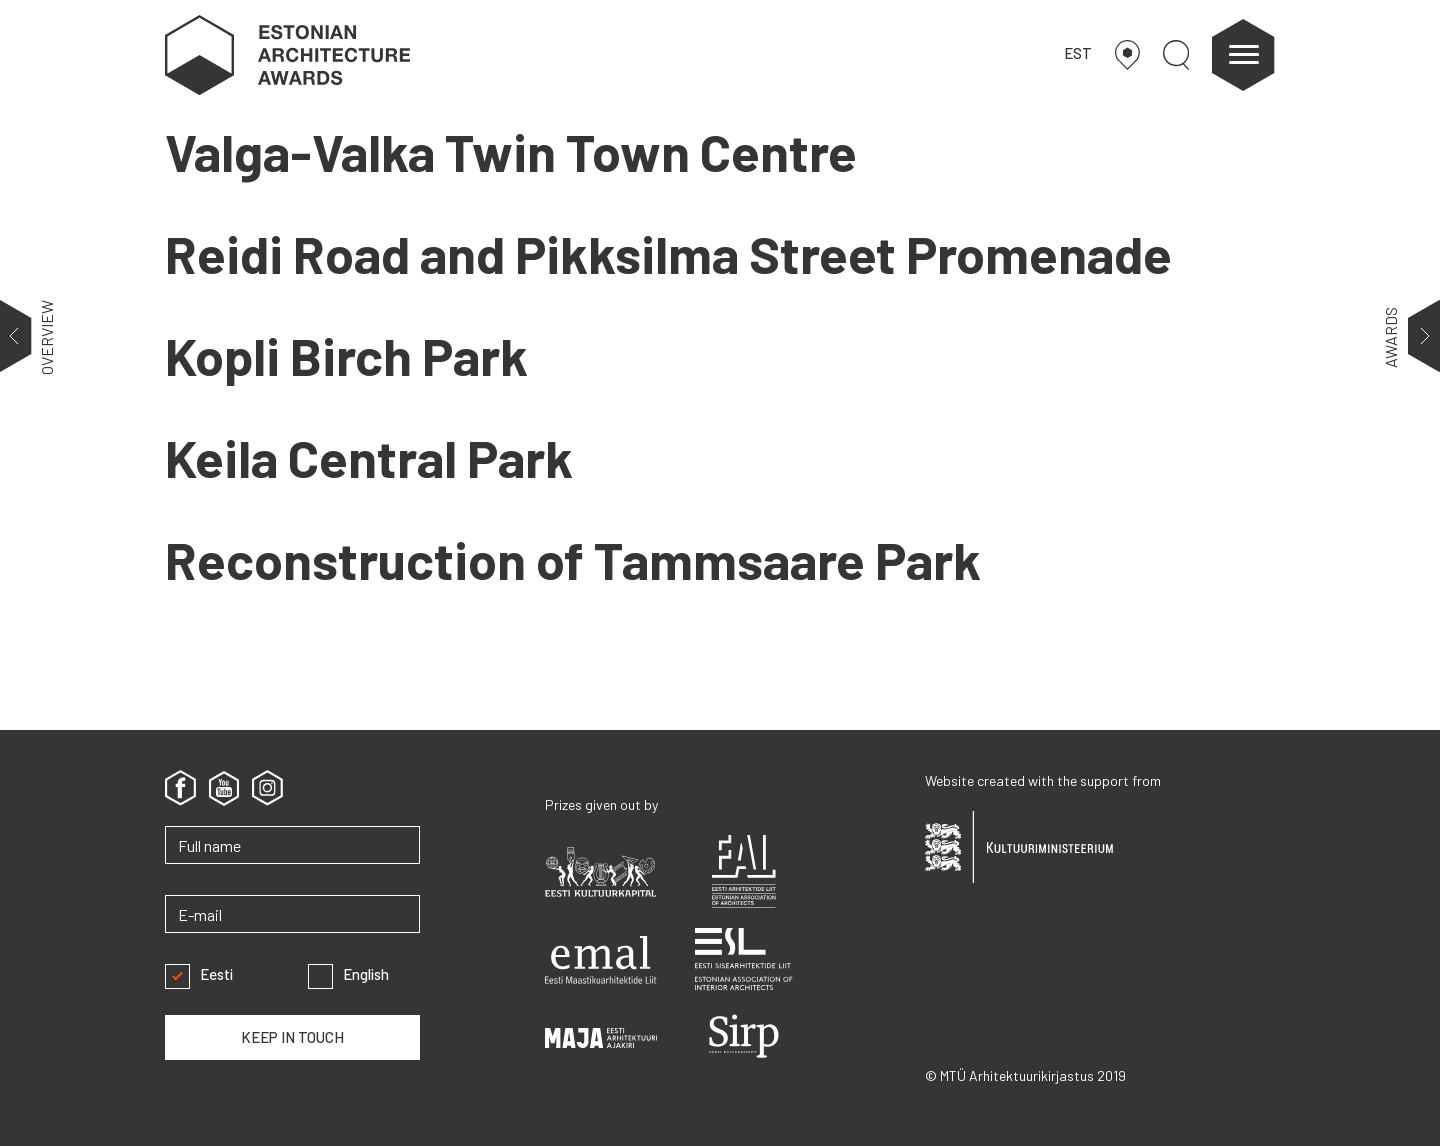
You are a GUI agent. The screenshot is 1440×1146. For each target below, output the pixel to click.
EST (1078, 53)
